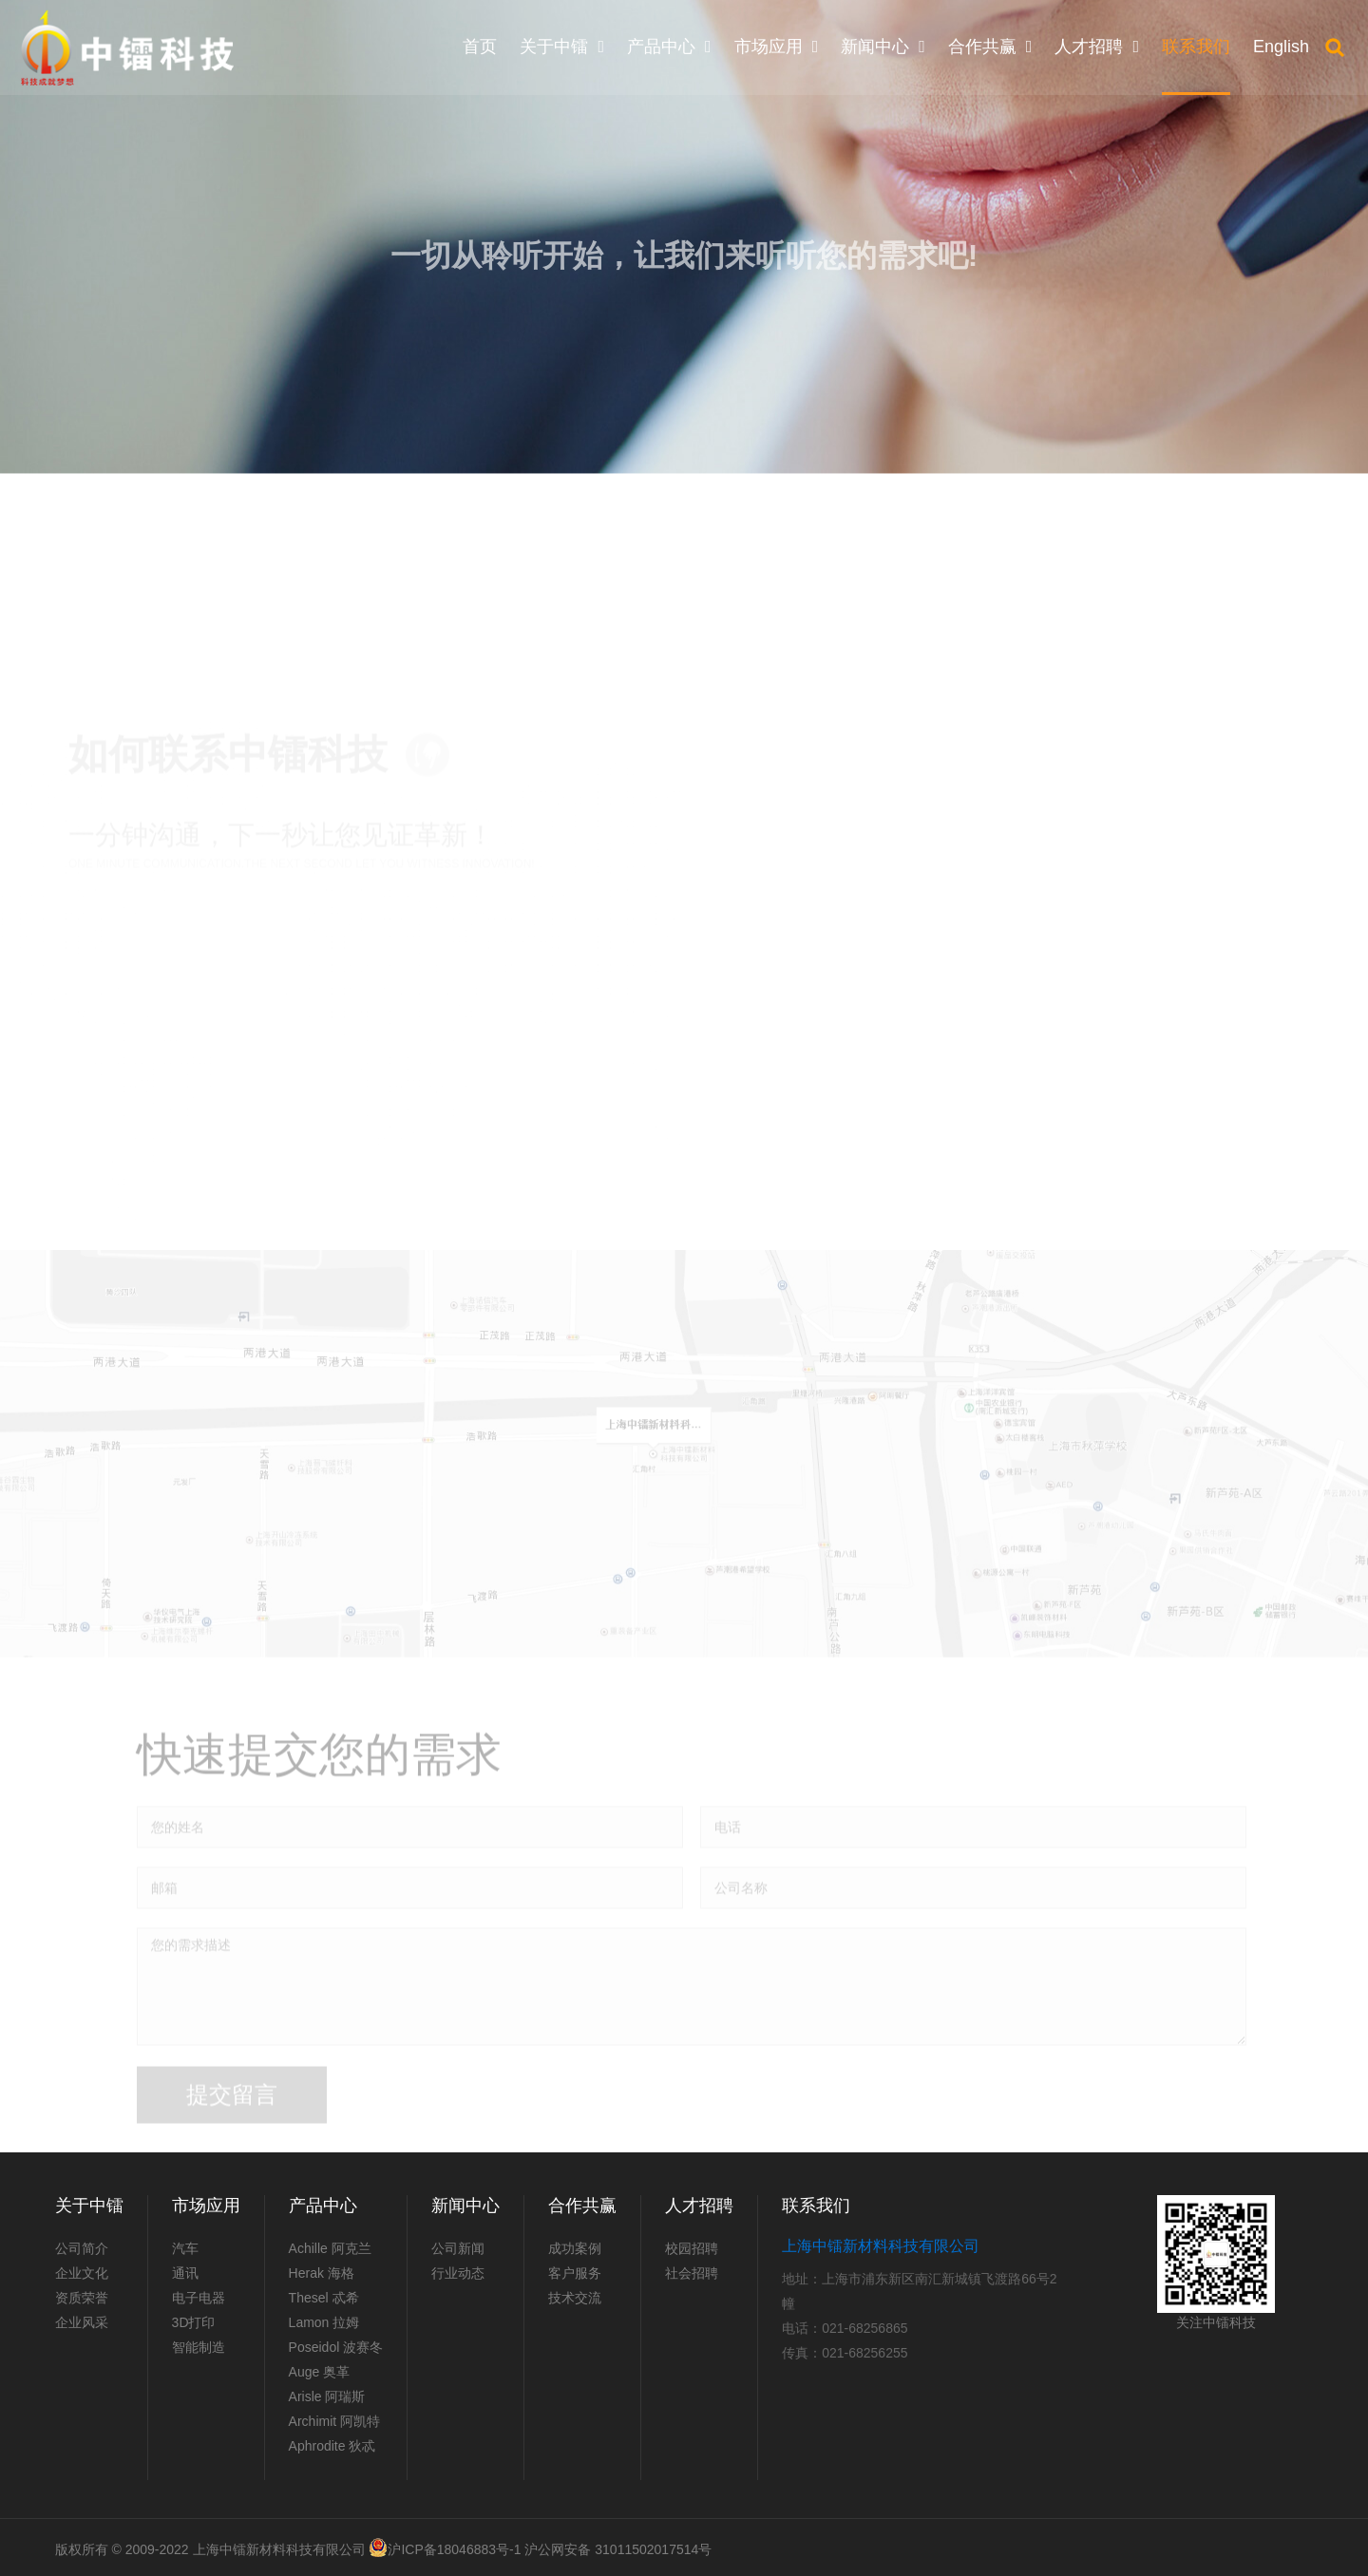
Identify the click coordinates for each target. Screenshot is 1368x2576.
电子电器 (198, 2297)
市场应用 (206, 2205)
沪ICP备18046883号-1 (454, 2549)
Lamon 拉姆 (324, 2322)
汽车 (185, 2248)
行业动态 (457, 2273)
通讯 (185, 2273)
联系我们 (816, 2205)
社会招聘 (691, 2273)
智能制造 (198, 2347)
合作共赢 (582, 2205)
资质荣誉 (81, 2297)
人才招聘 (699, 2205)
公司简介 (81, 2248)
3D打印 (194, 2322)
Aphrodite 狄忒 (332, 2445)
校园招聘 (691, 2248)
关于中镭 (89, 2205)
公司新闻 (457, 2248)
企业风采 (81, 2322)
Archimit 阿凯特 (334, 2421)
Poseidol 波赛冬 (336, 2347)
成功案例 (574, 2248)
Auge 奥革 (320, 2371)
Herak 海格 (321, 2273)
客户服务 (574, 2273)
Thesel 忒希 (324, 2297)
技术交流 (574, 2297)
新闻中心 (465, 2205)
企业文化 (81, 2273)
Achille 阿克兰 (330, 2248)
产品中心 (323, 2205)
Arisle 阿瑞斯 (327, 2396)
